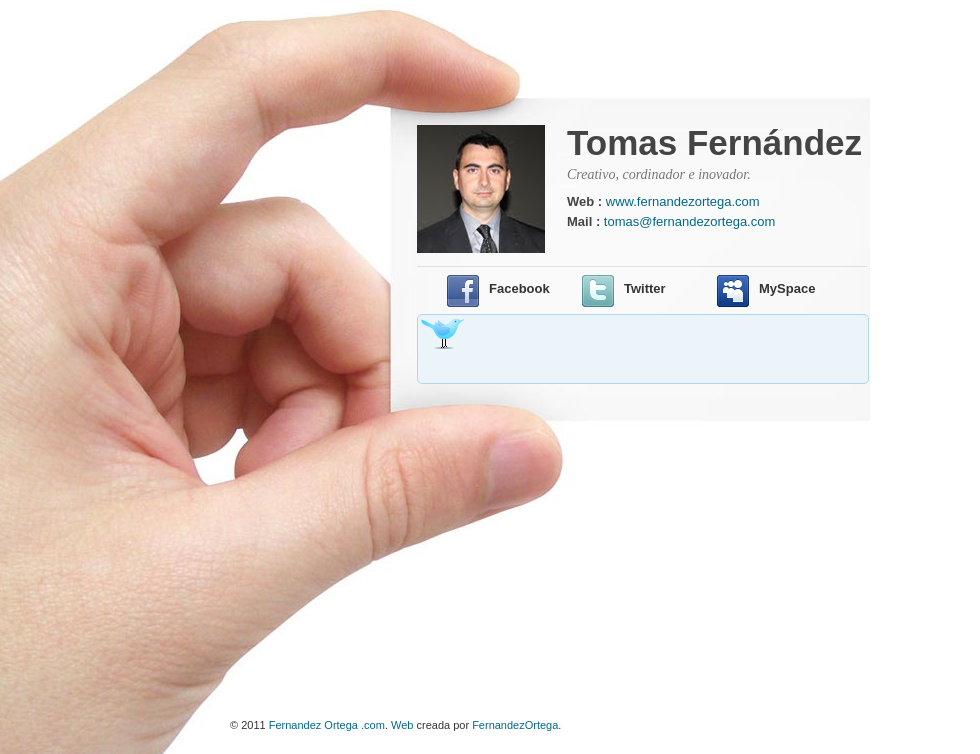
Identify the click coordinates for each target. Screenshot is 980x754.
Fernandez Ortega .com (327, 725)
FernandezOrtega (515, 725)
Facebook (519, 288)
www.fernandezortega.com (683, 201)
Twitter (645, 288)
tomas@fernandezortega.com (689, 221)
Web (402, 725)
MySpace (787, 288)
